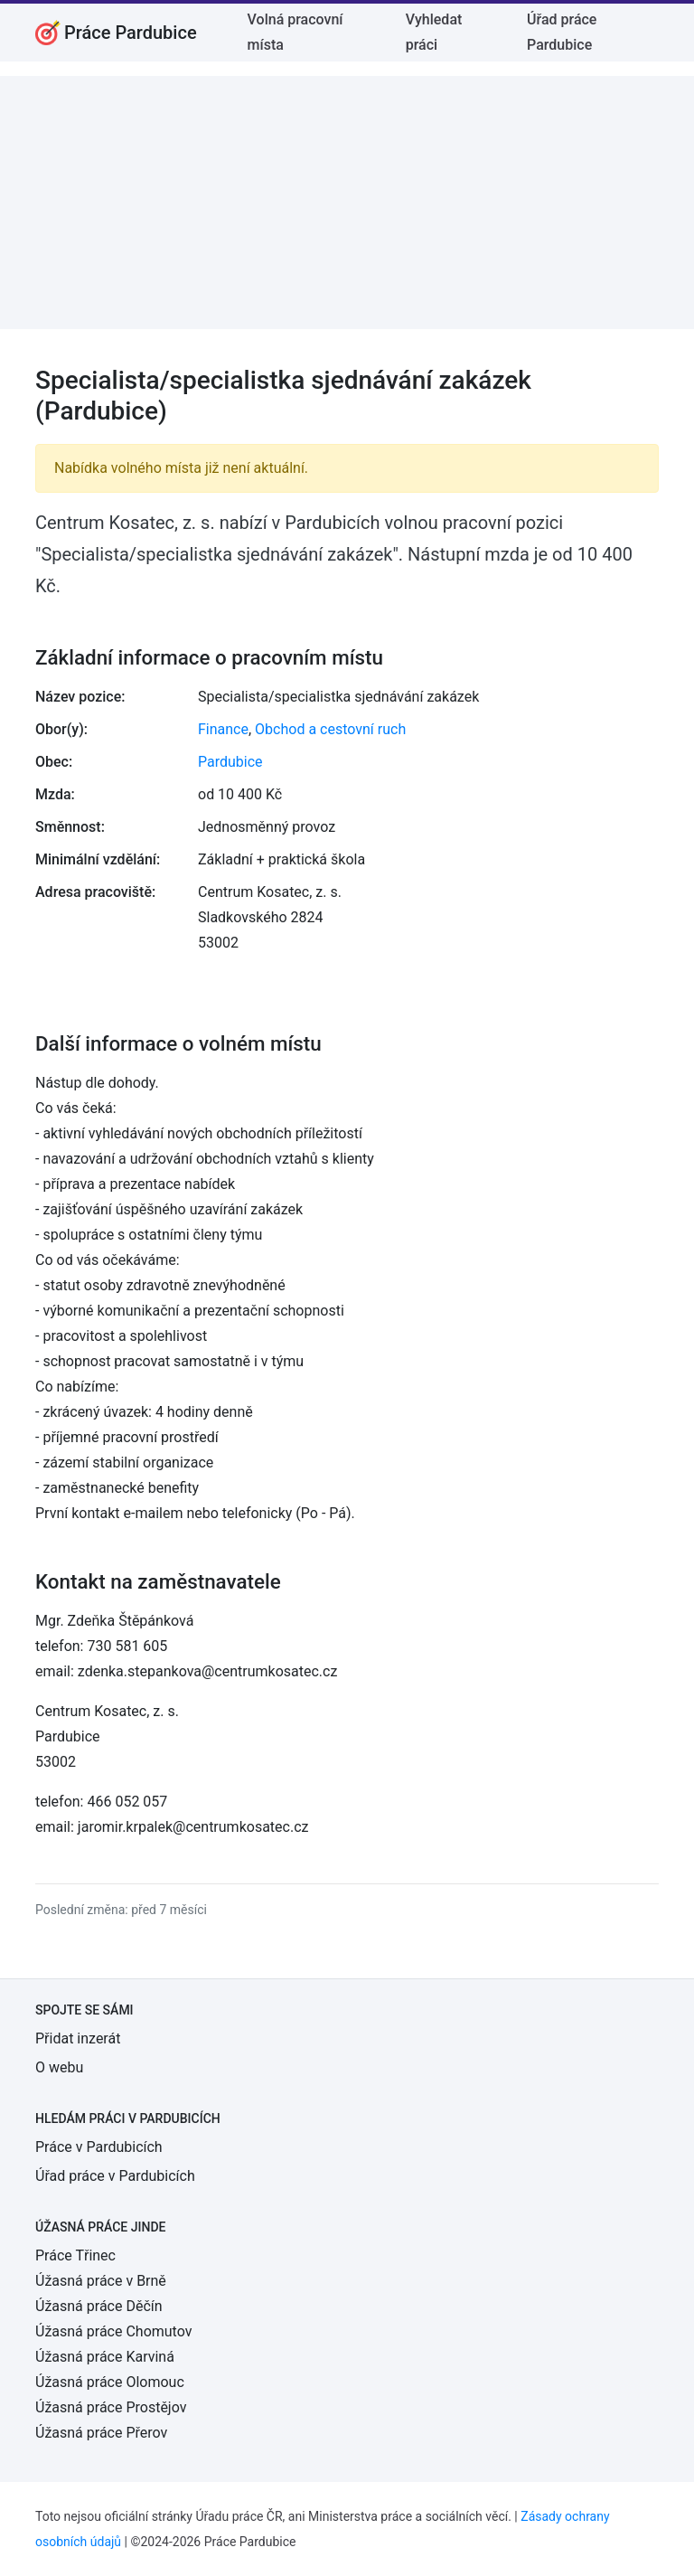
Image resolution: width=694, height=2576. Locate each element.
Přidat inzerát (77, 2038)
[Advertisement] (347, 202)
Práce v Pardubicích (99, 2147)
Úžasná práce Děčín (99, 2306)
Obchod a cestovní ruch (330, 729)
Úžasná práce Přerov (101, 2432)
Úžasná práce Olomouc (109, 2382)
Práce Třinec (75, 2255)
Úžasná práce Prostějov (110, 2407)
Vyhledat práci (434, 32)
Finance (223, 729)
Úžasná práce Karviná (104, 2356)
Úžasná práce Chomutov (113, 2331)
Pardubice (230, 761)
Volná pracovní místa (295, 32)
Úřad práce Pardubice (561, 32)
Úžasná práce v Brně (100, 2280)
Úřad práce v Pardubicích (115, 2175)
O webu (59, 2067)
